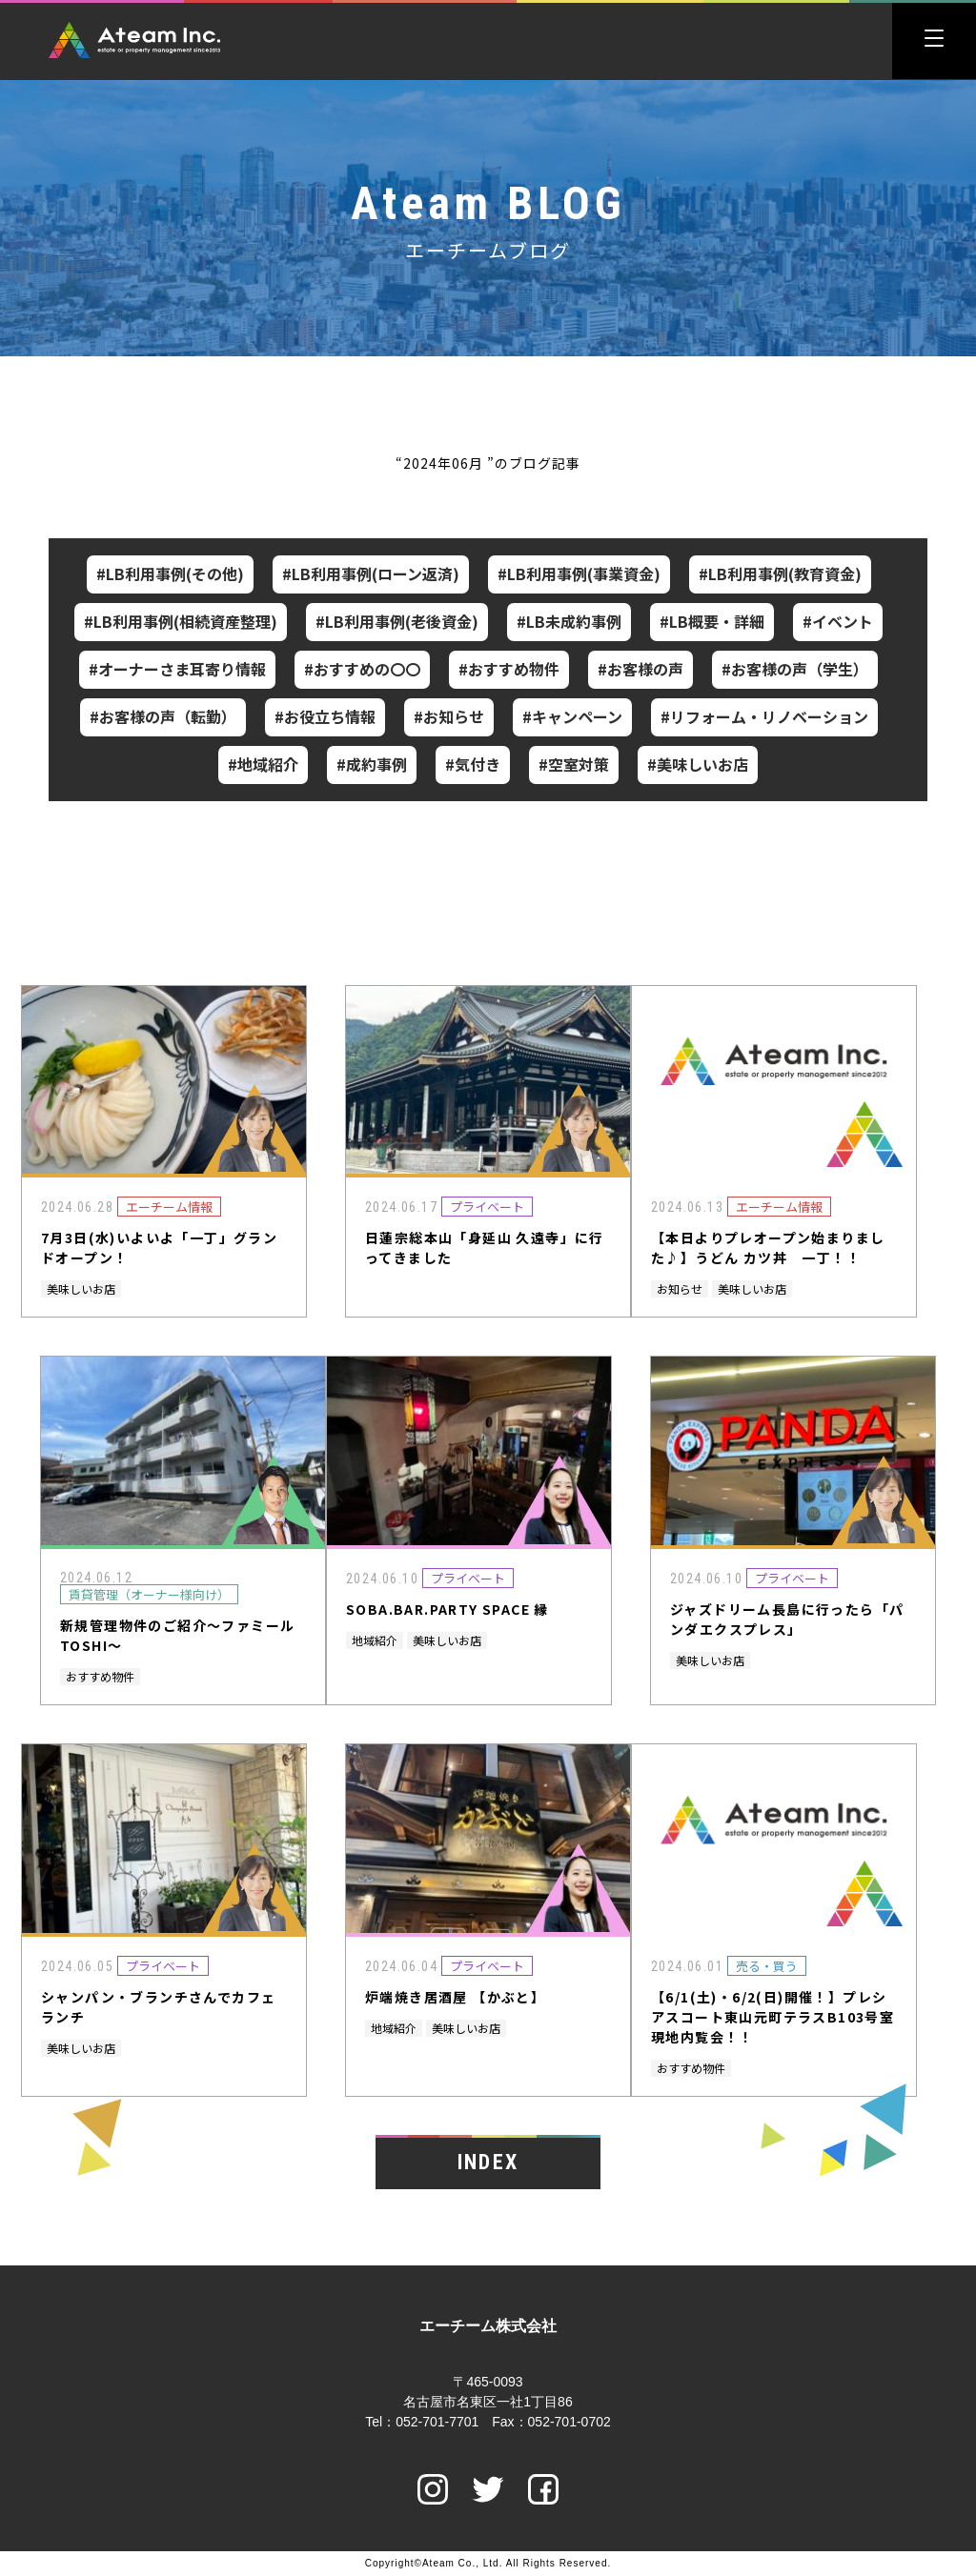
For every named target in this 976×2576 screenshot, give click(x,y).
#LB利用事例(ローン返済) (370, 573)
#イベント (838, 621)
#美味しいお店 (697, 764)
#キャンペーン (572, 716)
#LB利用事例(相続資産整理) (180, 621)
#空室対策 (574, 764)
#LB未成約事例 (569, 621)
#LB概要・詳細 (712, 621)
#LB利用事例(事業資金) (579, 573)
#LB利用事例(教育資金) (780, 573)
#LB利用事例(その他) (170, 573)
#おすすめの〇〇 (362, 668)
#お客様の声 (640, 668)
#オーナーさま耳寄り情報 (177, 668)
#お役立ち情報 (325, 716)
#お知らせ (449, 716)
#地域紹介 (263, 764)
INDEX (488, 2162)
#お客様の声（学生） (795, 668)
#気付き (472, 764)
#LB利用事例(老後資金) (396, 621)
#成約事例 (371, 764)
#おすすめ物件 (508, 668)
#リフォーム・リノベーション (764, 716)
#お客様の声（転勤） (163, 716)
